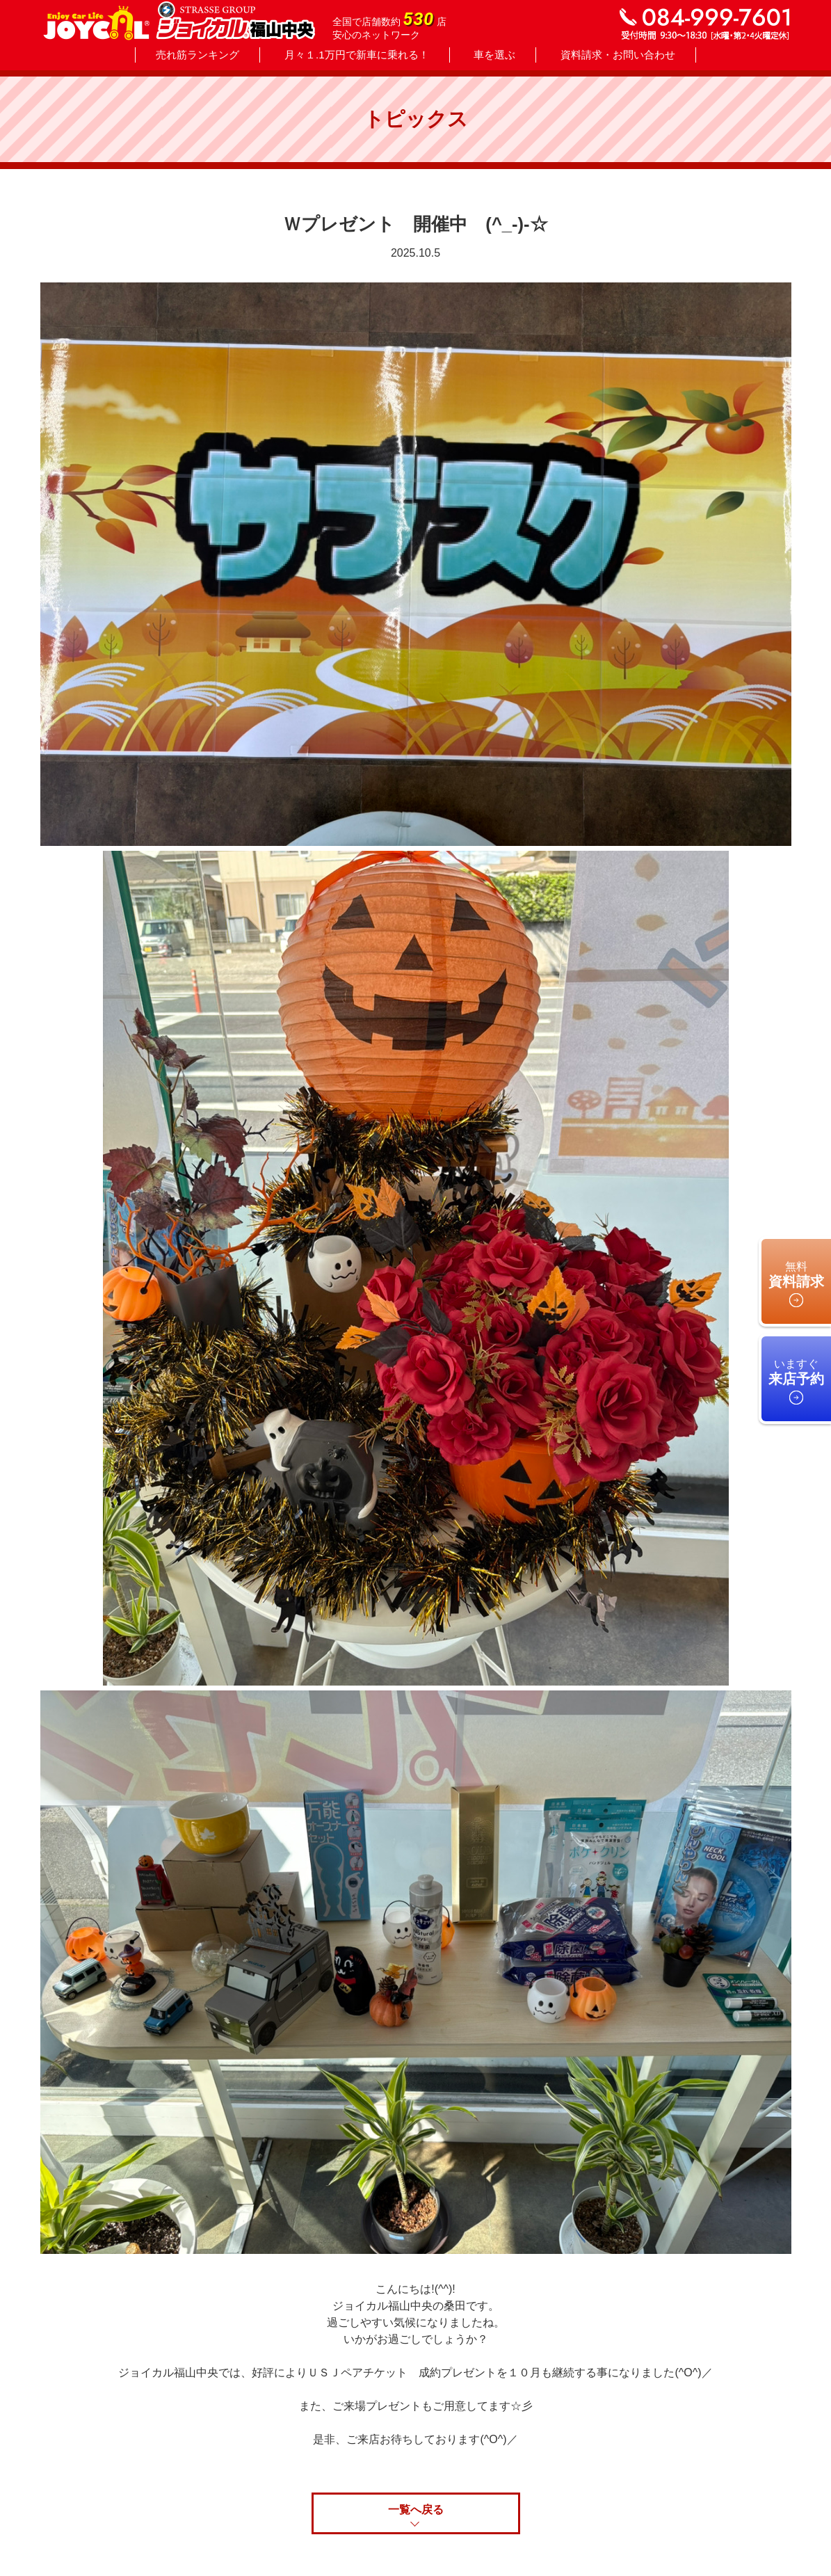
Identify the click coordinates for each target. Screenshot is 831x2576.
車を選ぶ (494, 55)
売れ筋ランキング (197, 55)
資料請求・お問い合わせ (617, 55)
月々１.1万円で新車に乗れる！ (356, 55)
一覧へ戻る (416, 2509)
